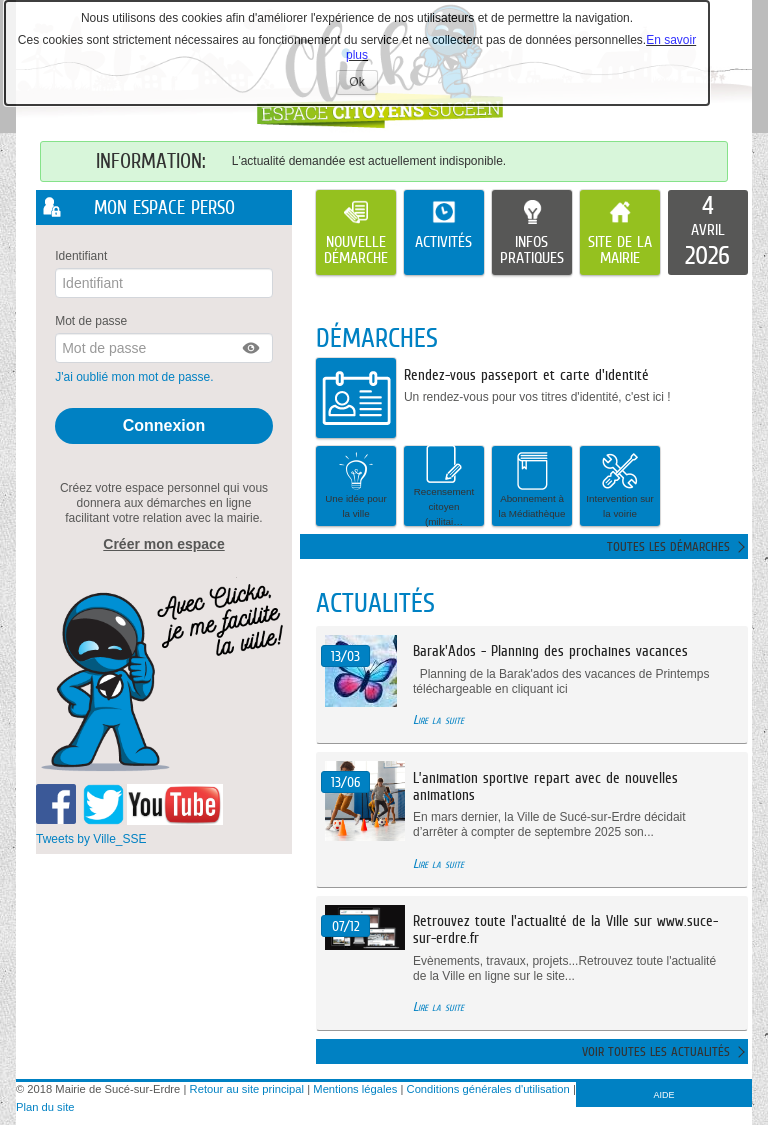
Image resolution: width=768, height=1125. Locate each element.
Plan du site (45, 1107)
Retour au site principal (247, 1089)
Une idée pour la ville (356, 485)
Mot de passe (91, 321)
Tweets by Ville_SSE (91, 838)
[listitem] (708, 233)
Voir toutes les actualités (656, 1051)
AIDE (664, 1095)
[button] (252, 348)
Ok (363, 84)
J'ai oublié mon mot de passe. (136, 377)
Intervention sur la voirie (620, 485)
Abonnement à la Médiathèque (532, 485)
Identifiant (81, 256)
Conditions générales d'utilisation (488, 1089)
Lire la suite (438, 719)
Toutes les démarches (668, 546)
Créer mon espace (163, 543)
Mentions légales (355, 1089)
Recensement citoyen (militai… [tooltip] (444, 486)
